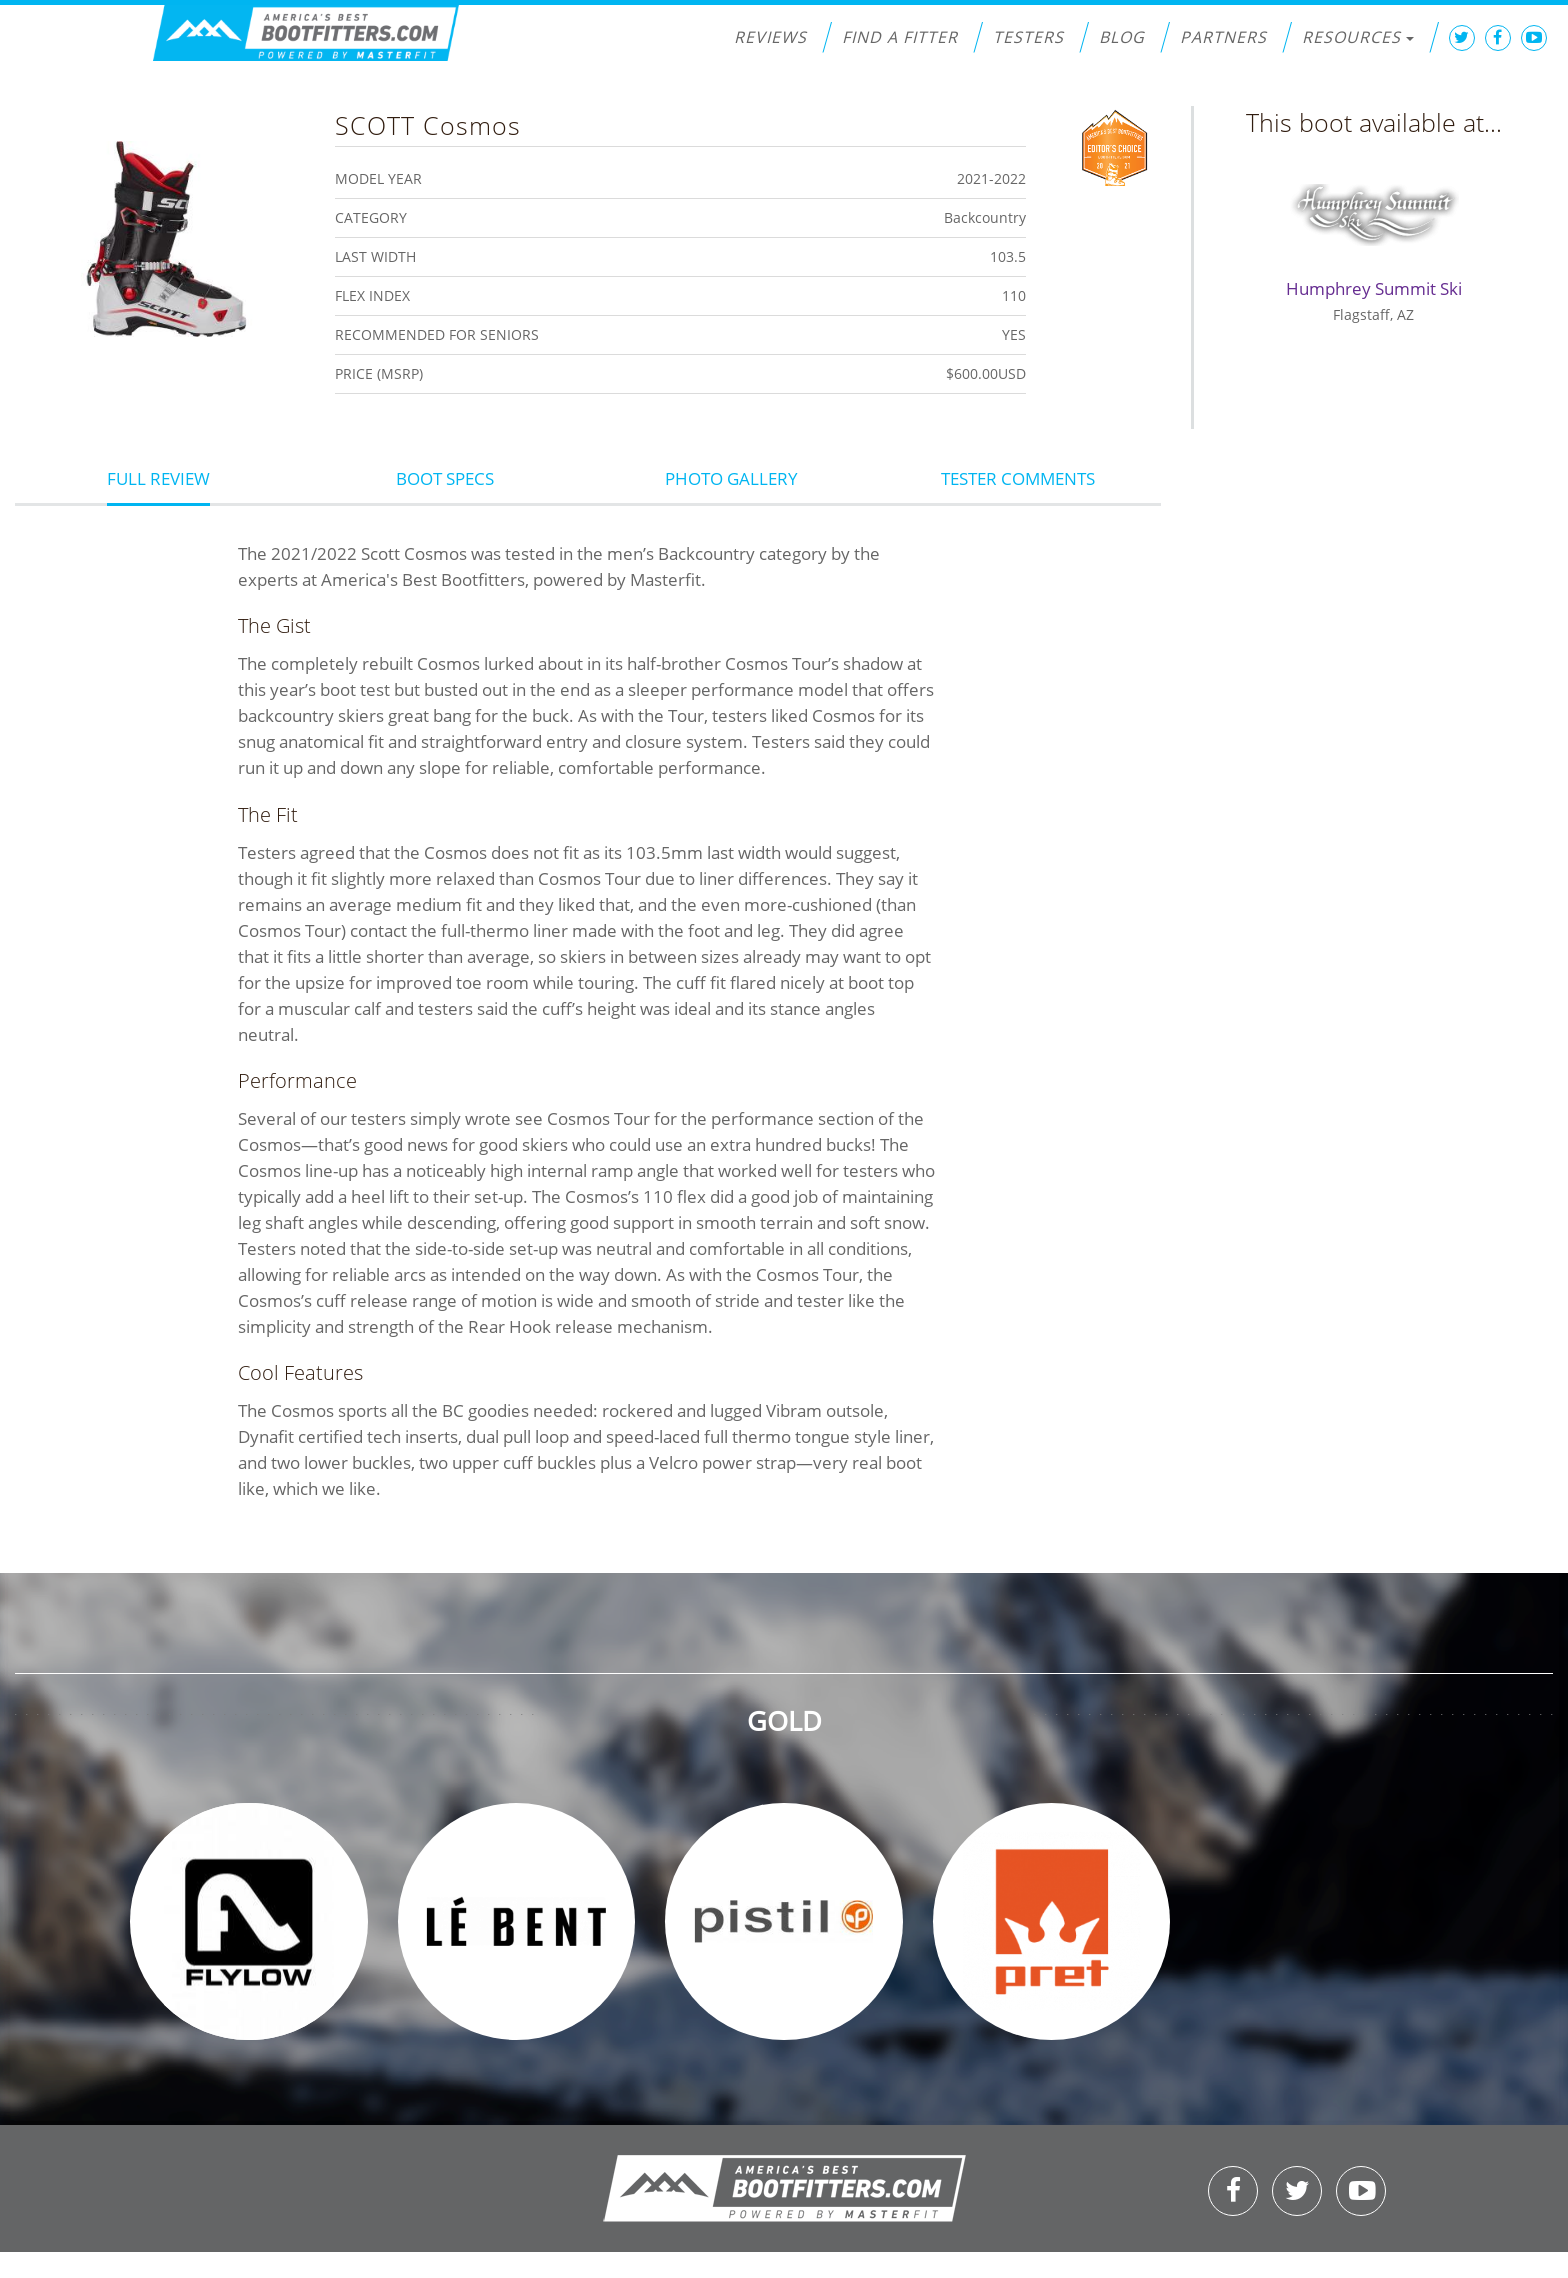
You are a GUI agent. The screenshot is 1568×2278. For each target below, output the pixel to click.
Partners (1223, 37)
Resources (1358, 37)
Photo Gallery (731, 478)
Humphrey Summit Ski (1374, 288)
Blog (1122, 37)
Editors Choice (1114, 146)
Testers (1028, 37)
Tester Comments (1018, 478)
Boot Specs (445, 478)
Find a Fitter (900, 37)
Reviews (770, 37)
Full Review (158, 478)
